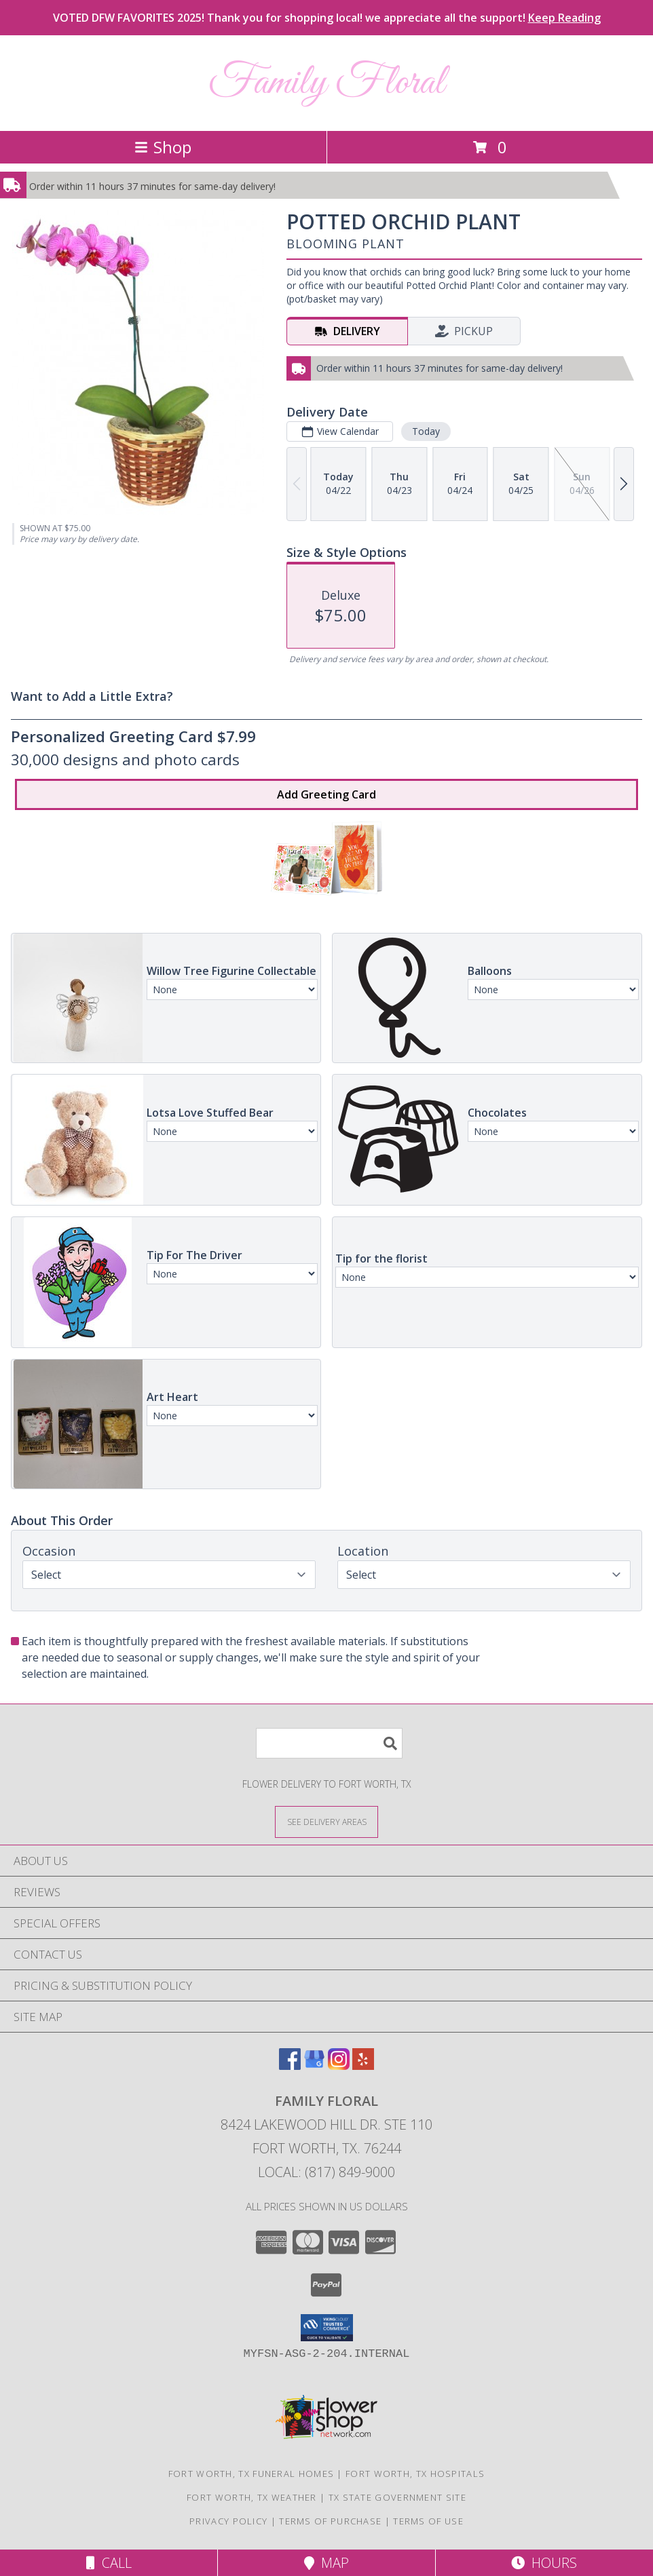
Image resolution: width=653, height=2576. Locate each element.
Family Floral (326, 83)
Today (426, 431)
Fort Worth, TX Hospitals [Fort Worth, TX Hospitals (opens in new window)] (415, 2473)
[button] (327, 2327)
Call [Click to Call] (109, 2563)
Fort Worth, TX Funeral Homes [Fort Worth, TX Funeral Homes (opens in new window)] (251, 2473)
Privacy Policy (228, 2521)
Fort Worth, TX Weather (252, 2497)
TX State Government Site (397, 2497)
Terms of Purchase (330, 2521)
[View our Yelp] (363, 2065)
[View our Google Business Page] (314, 2065)
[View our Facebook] (290, 2065)
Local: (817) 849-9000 (326, 2172)
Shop (162, 147)
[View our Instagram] (339, 2065)
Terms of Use (428, 2521)
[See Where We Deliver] (326, 1821)
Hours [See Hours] (544, 2563)
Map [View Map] (326, 2563)
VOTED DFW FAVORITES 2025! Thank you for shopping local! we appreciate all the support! (327, 17)
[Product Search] (329, 1743)
